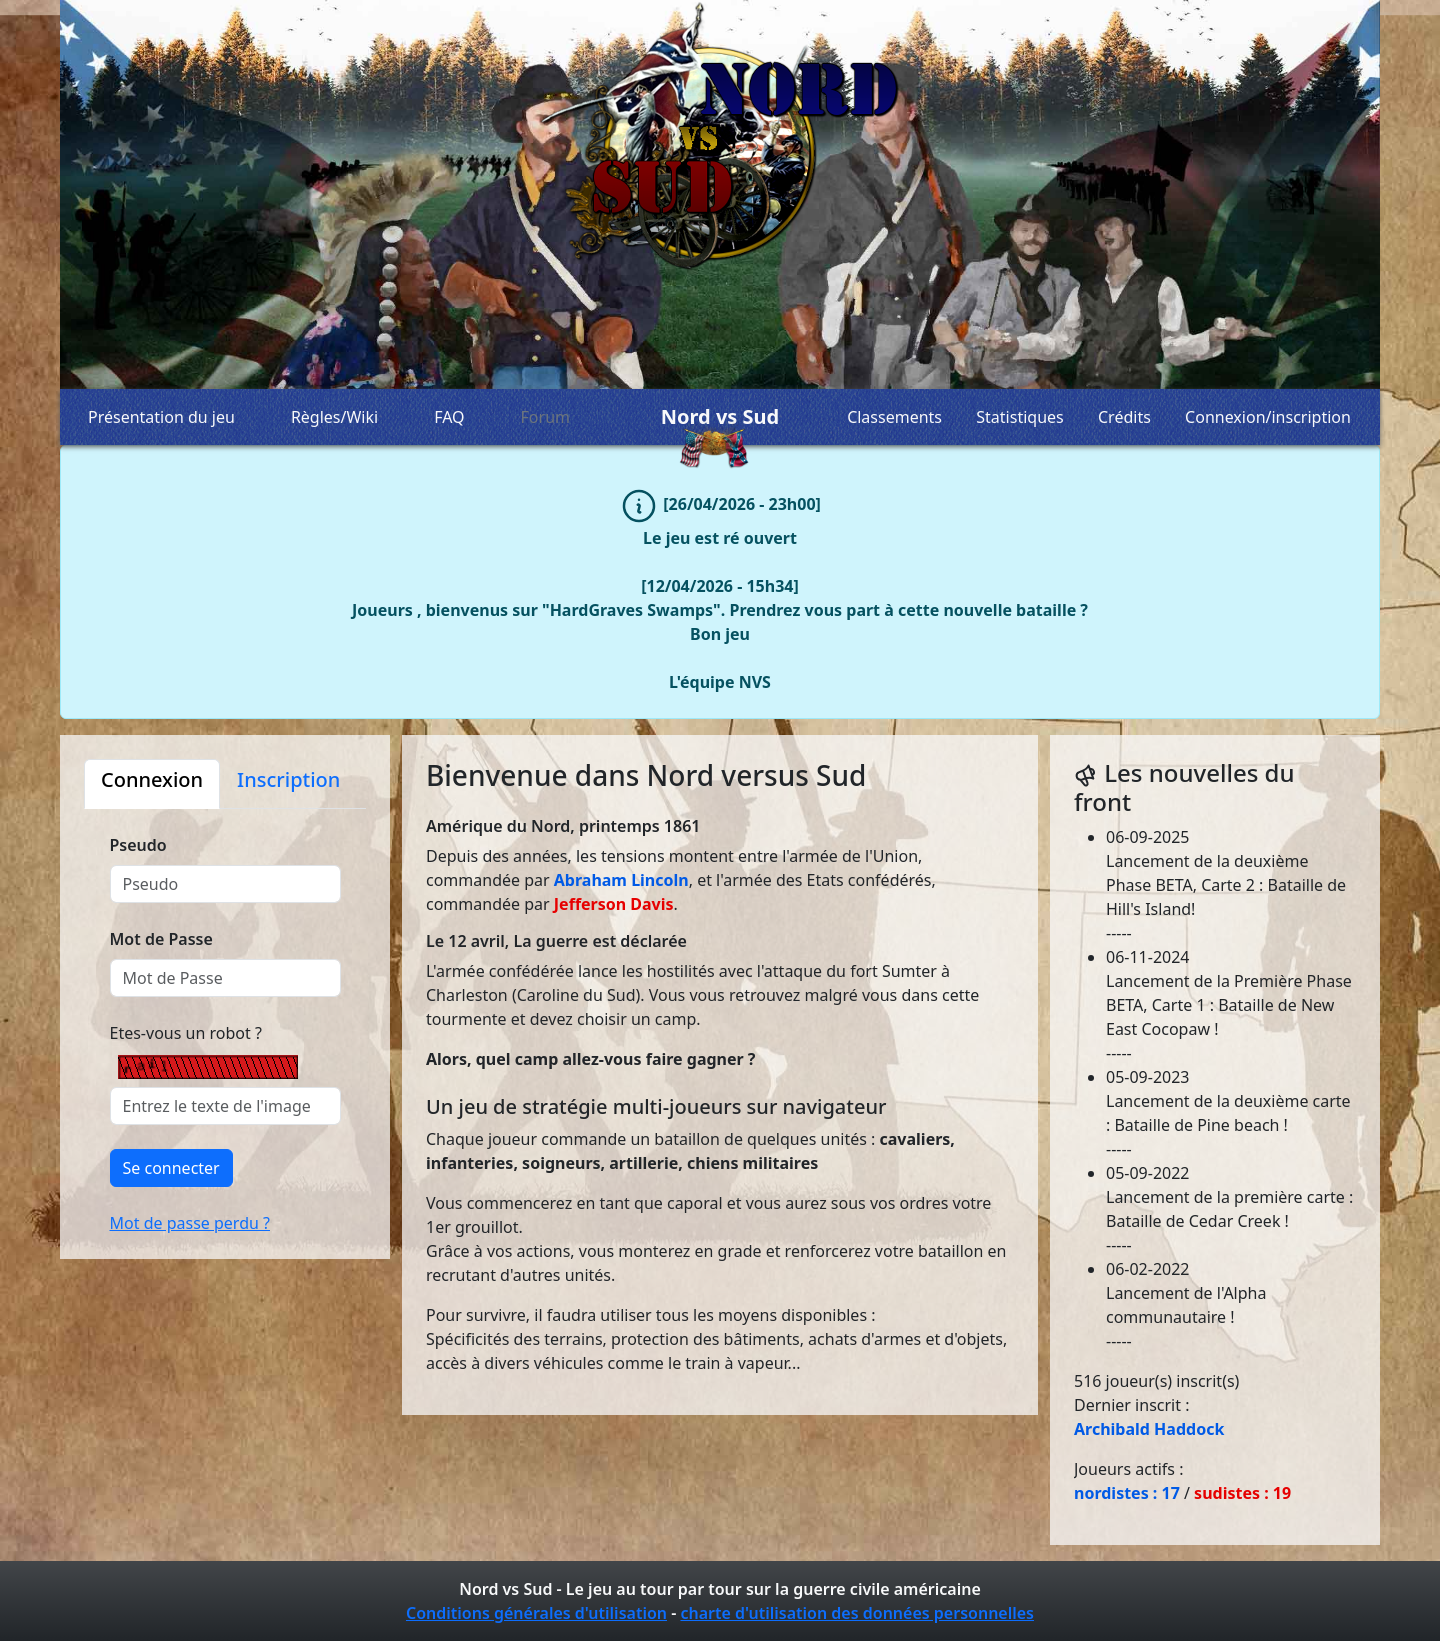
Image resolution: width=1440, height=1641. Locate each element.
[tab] (152, 784)
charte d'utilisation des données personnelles (857, 1613)
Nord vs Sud (720, 417)
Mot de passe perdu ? (190, 1223)
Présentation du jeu (161, 417)
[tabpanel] (225, 1022)
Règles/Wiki (334, 417)
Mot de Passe (161, 939)
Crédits (1124, 417)
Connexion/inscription (1268, 417)
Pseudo (138, 845)
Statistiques (1019, 417)
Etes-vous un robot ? (186, 1033)
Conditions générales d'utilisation (536, 1613)
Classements (894, 417)
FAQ (449, 417)
